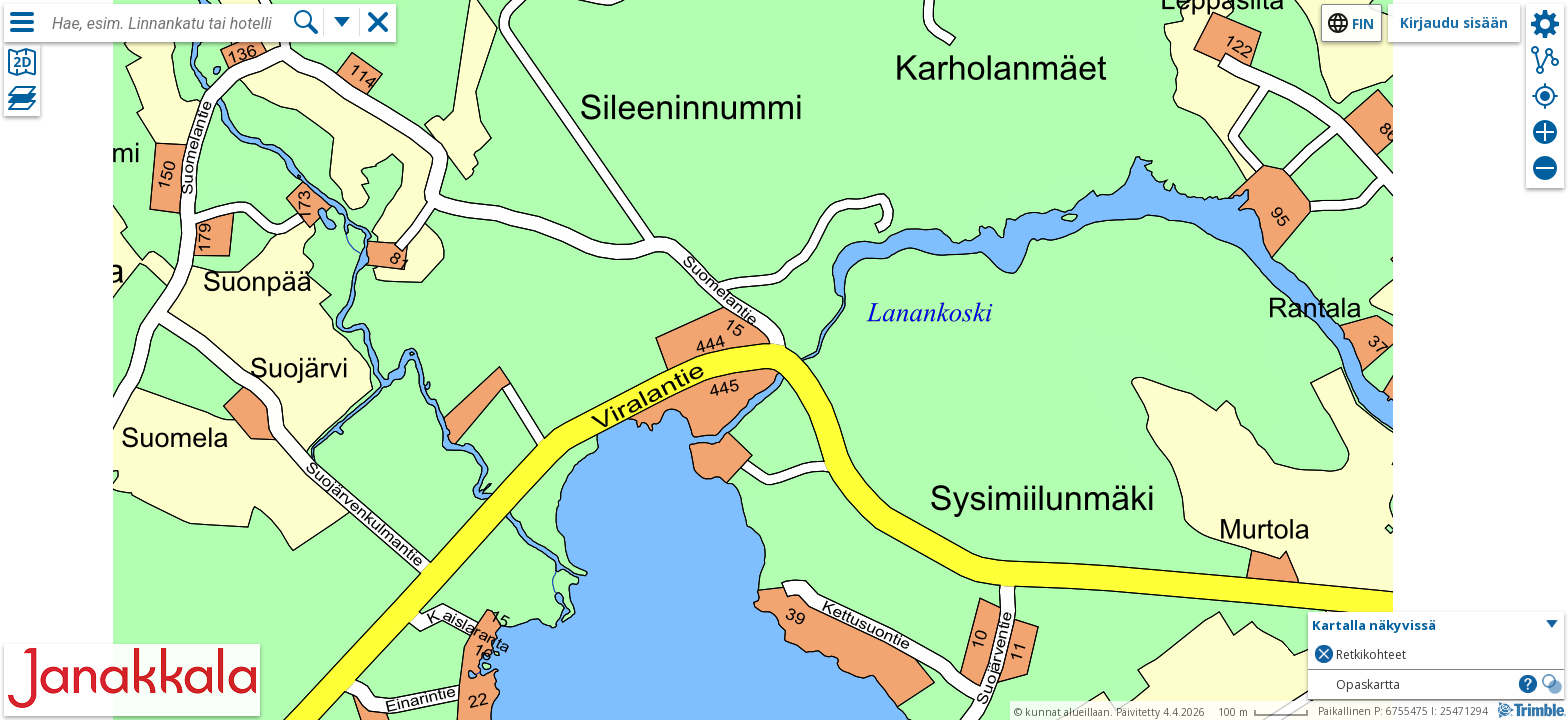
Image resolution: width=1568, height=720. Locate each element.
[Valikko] (22, 22)
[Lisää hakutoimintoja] (342, 22)
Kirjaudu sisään (1454, 22)
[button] (1436, 626)
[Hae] (306, 22)
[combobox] (172, 24)
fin (1363, 23)
